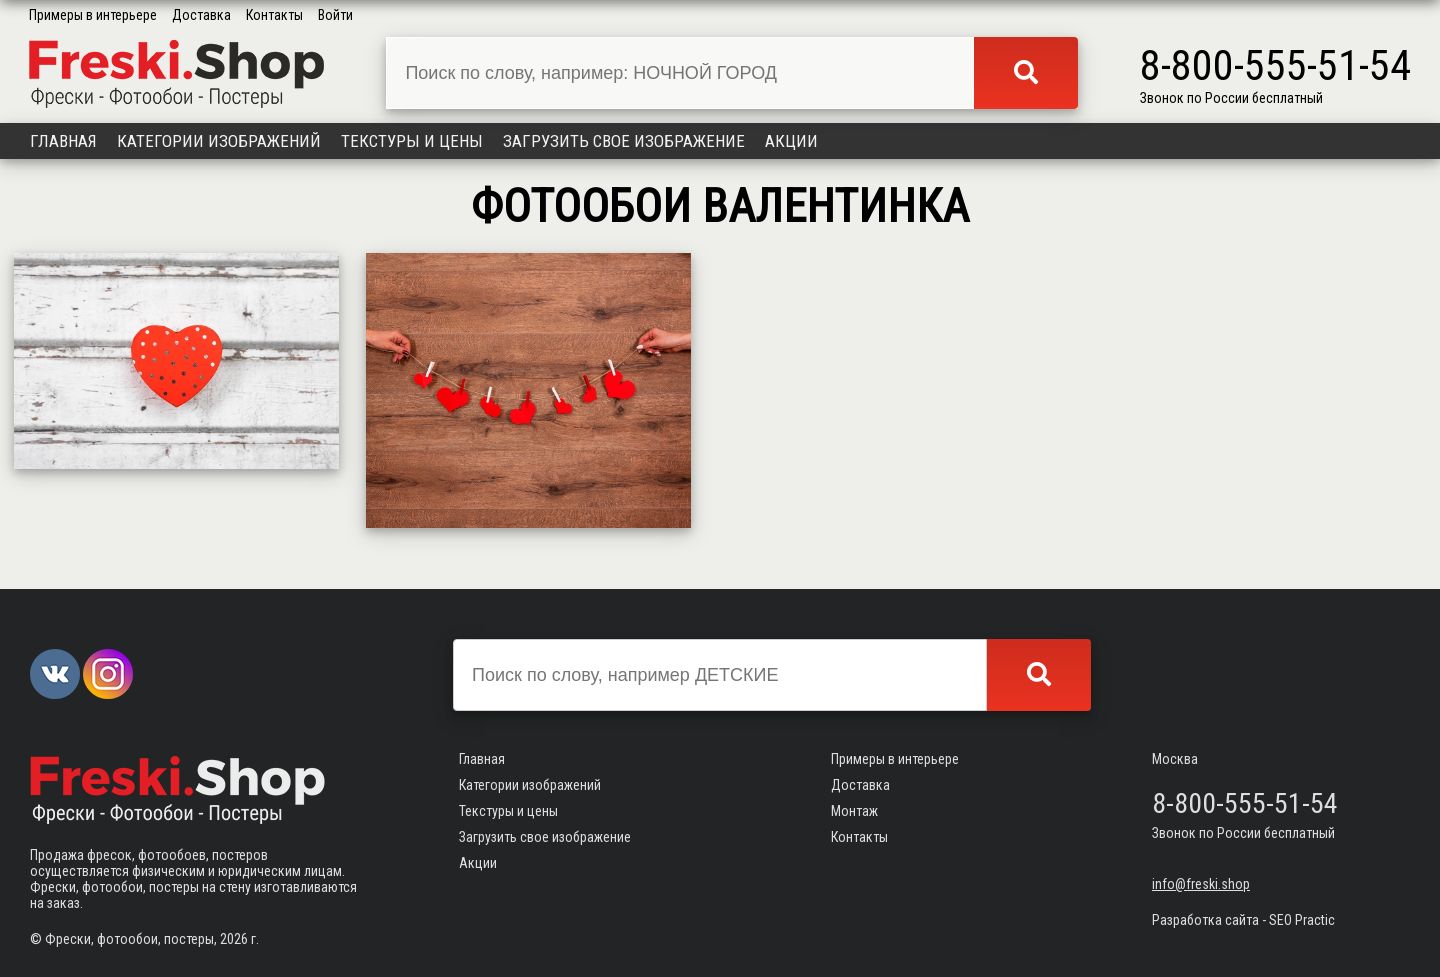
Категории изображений (219, 141)
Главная (63, 141)
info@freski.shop (1201, 884)
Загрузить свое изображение (624, 141)
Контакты (274, 15)
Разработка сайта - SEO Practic (1243, 920)
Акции (791, 141)
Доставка (201, 15)
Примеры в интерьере (93, 15)
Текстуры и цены (412, 141)
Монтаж (854, 811)
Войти (335, 15)
